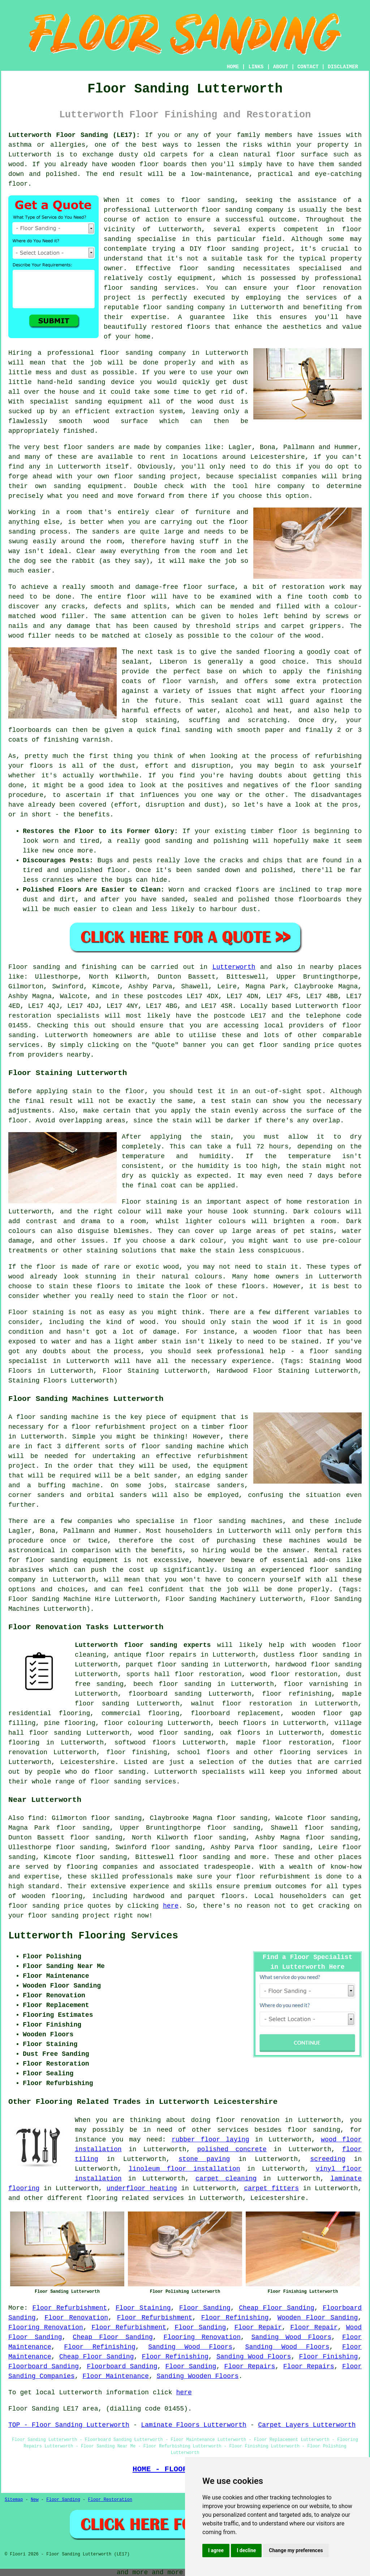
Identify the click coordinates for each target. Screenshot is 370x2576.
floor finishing (136, 1752)
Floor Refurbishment (69, 2308)
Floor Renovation (76, 2317)
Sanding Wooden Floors (198, 2376)
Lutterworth (233, 967)
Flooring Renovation (45, 2327)
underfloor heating (142, 2188)
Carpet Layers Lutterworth (307, 2425)
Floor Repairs (249, 2366)
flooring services (313, 1752)
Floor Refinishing (235, 2317)
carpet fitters (271, 2188)
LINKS (255, 67)
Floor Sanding (205, 2308)
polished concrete (232, 2149)
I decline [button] (246, 2550)
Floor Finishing (328, 2356)
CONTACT (308, 67)
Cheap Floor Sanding (276, 2308)
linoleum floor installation (184, 2168)
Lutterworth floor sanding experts (143, 1645)
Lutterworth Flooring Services (93, 1935)
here (170, 1906)
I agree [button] (216, 2550)
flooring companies (102, 1866)
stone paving (204, 2159)
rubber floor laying (210, 2139)
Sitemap (14, 2499)
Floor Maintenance (115, 2376)
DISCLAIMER (343, 67)
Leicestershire (87, 1762)
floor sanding (126, 353)
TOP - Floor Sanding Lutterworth (68, 2425)
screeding (327, 2159)
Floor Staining (143, 2308)
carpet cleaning (226, 2178)
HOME (233, 67)
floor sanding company (184, 307)
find (36, 1818)
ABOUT (280, 67)
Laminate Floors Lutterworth (193, 2425)
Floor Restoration (110, 2499)
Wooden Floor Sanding (318, 2317)
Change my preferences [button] (296, 2550)
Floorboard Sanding (43, 2366)
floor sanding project (155, 476)
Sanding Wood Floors (291, 2337)
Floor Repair (258, 2327)
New (35, 2499)
